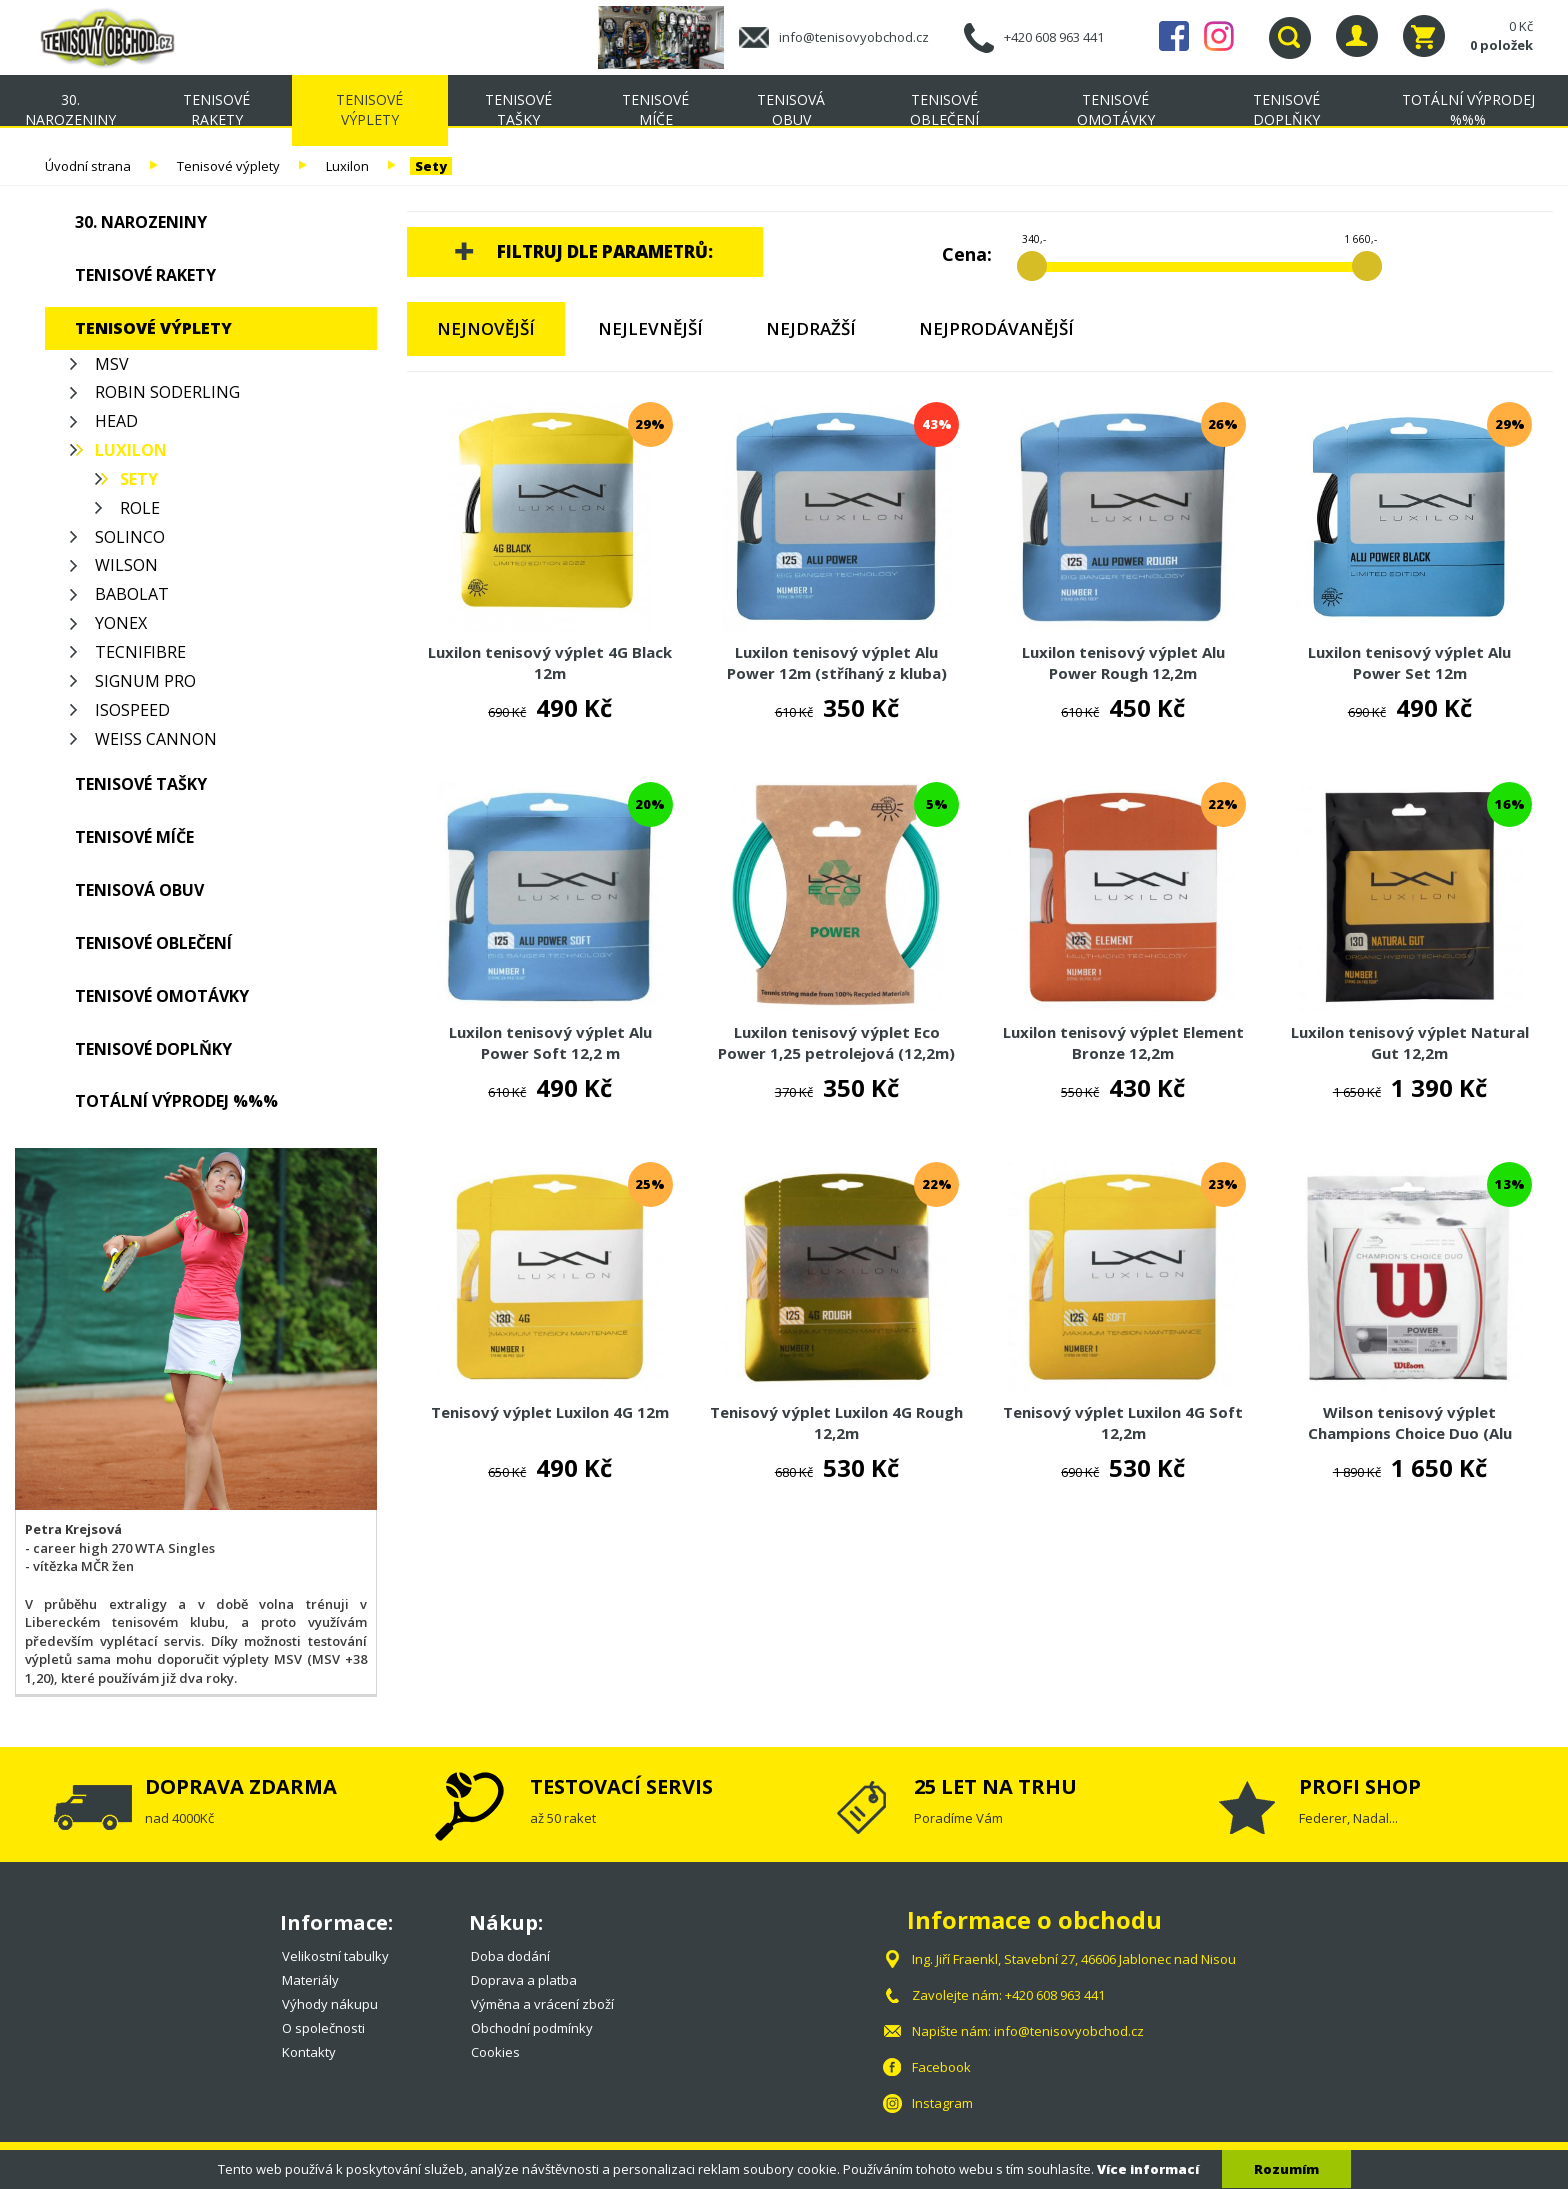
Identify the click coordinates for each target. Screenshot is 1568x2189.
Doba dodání (510, 1956)
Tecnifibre (140, 652)
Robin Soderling (167, 392)
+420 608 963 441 (1054, 37)
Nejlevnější (650, 328)
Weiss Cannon (156, 739)
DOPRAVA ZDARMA (241, 1786)
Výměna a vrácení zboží (542, 2004)
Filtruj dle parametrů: (605, 251)
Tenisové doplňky (1286, 109)
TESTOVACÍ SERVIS (621, 1786)
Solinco (130, 537)
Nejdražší (811, 328)
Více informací (1148, 2169)
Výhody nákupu (330, 2004)
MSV (112, 364)
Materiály (310, 1980)
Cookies (495, 2052)
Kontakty (309, 2052)
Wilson (126, 565)
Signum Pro (145, 681)
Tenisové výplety (369, 109)
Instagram (1219, 36)
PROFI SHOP (1360, 1786)
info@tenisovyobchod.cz (854, 37)
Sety (431, 166)
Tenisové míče (655, 109)
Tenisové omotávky (1116, 109)
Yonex (121, 623)
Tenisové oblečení (944, 109)
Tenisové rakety (216, 109)
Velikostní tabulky (335, 1956)
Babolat (132, 594)
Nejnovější (486, 328)
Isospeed (132, 710)
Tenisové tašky (518, 109)
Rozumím (1286, 2169)
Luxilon (347, 166)
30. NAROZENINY (70, 109)
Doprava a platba (524, 1980)
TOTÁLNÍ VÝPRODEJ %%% (1468, 109)
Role (140, 508)
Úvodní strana (88, 166)
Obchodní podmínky (532, 2028)
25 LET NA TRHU (995, 1786)
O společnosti (323, 2028)
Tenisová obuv (791, 109)
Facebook (1174, 36)
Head (116, 421)
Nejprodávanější (996, 328)
